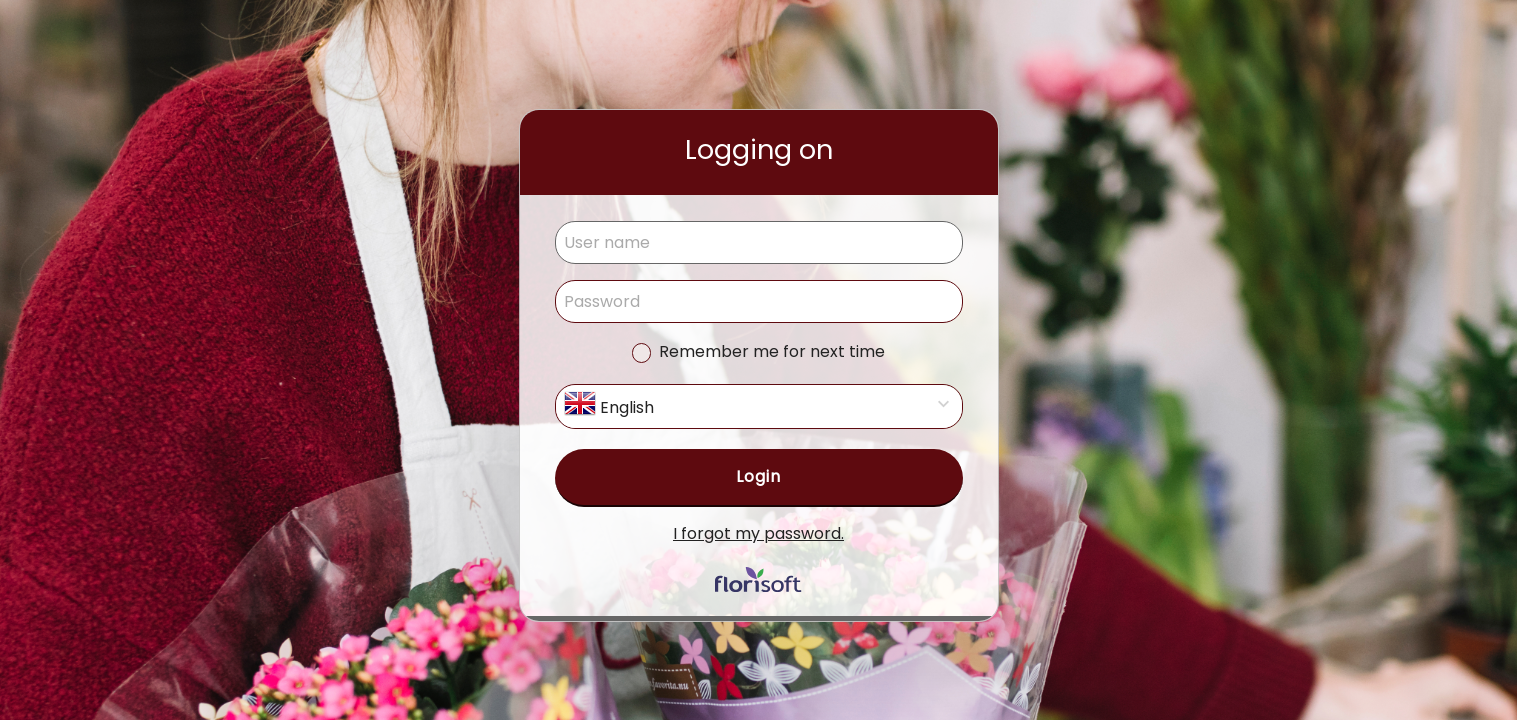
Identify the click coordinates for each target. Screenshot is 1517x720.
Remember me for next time (772, 351)
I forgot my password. (758, 533)
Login (758, 476)
